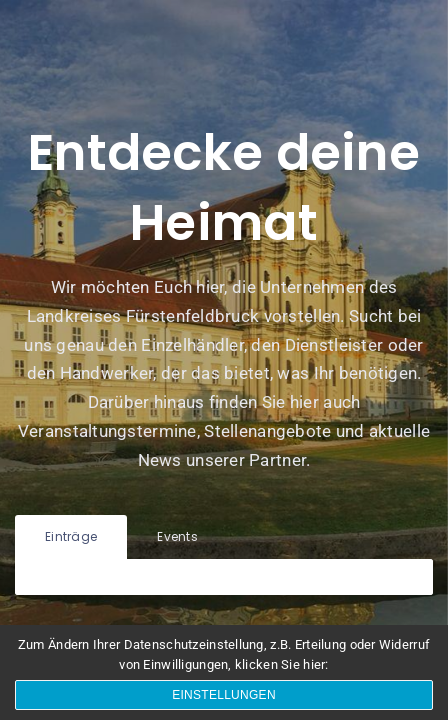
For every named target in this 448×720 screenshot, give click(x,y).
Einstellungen (224, 695)
